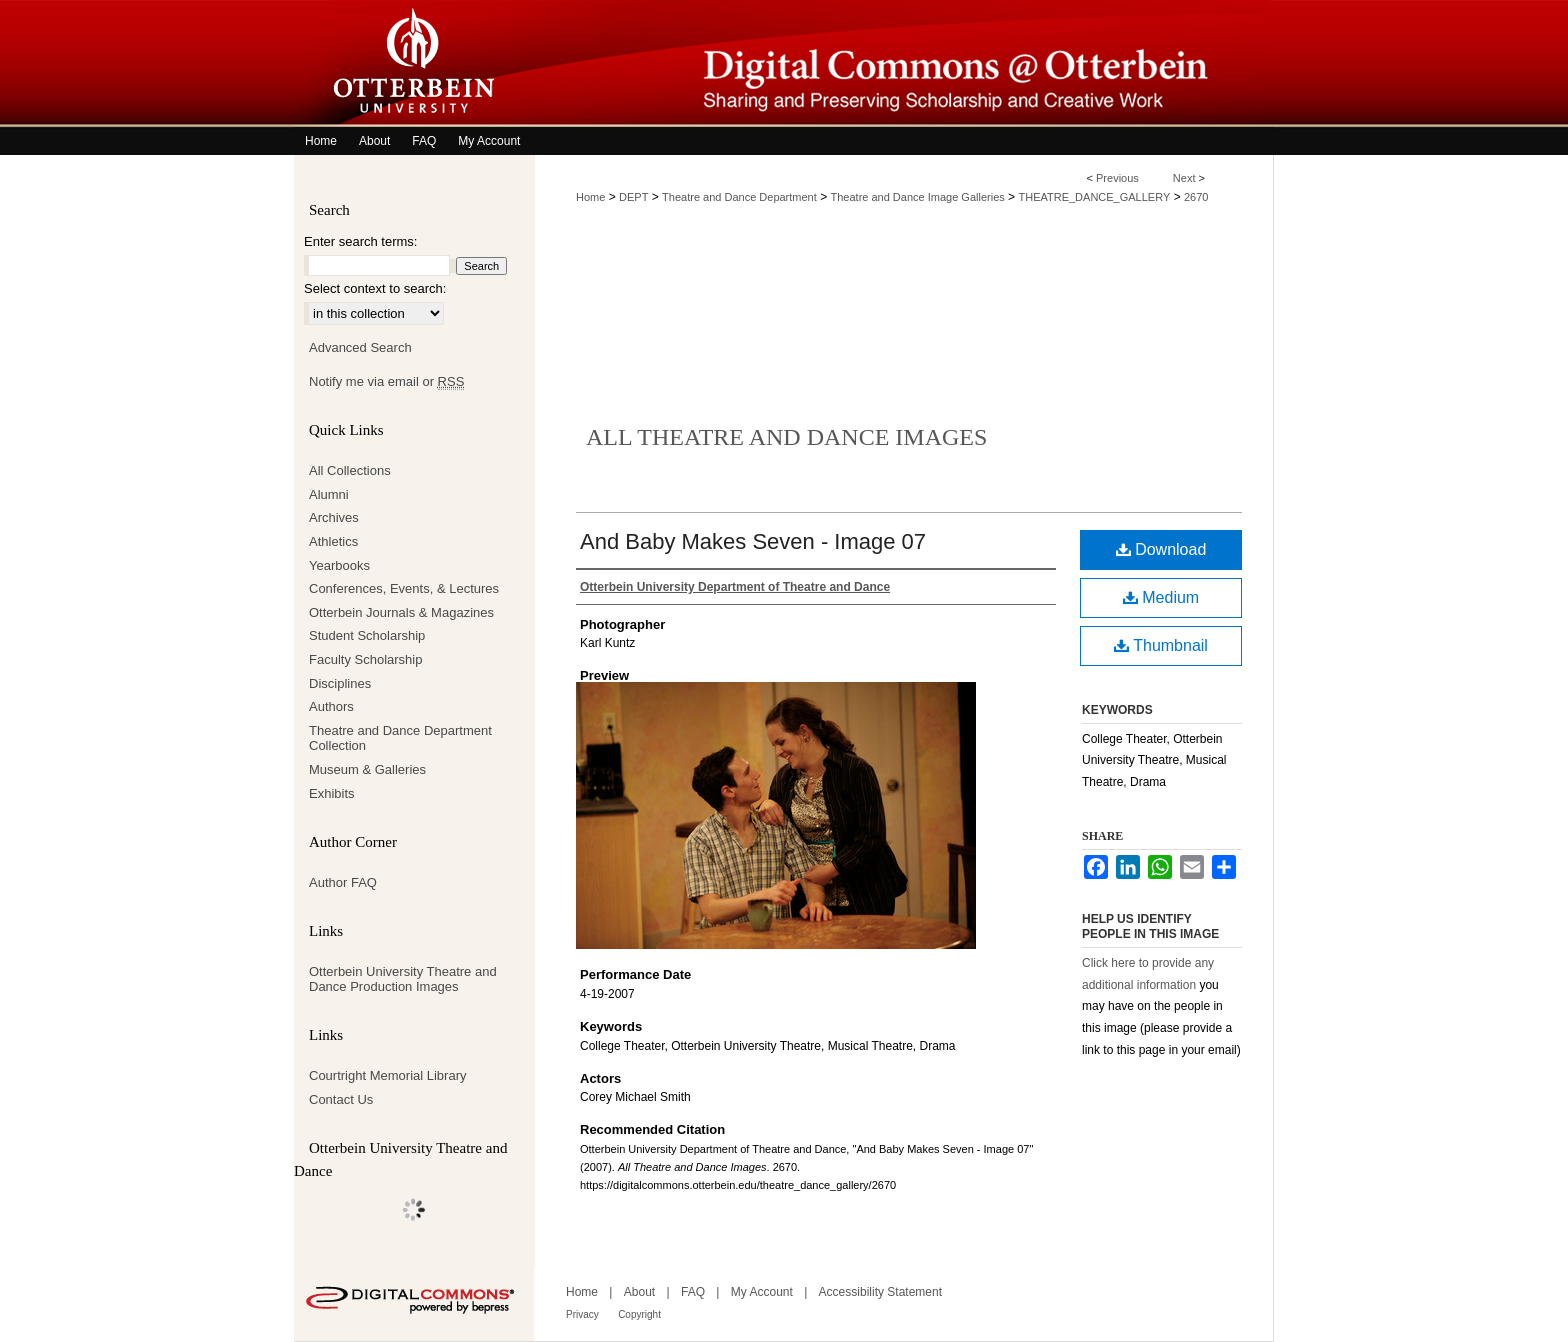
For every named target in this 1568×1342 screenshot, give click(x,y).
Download (1161, 549)
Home (590, 197)
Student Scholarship (367, 635)
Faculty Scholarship (365, 659)
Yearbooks (339, 565)
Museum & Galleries (367, 769)
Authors (331, 706)
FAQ (693, 1292)
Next (1184, 178)
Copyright (639, 1314)
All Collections (350, 470)
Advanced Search (360, 347)
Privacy (582, 1314)
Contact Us (341, 1099)
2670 (1196, 197)
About (639, 1292)
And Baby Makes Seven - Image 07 (753, 541)
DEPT (633, 197)
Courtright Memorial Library (388, 1075)
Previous (1117, 178)
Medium (1161, 597)
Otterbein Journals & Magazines (401, 612)
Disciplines (340, 683)
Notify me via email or (386, 382)
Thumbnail (1161, 645)
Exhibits (332, 793)
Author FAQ (343, 882)
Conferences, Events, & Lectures (404, 588)
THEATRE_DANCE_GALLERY (1094, 197)
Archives (334, 517)
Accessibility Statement (880, 1292)
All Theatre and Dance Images (786, 437)
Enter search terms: (360, 241)
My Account (762, 1292)
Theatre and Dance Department (739, 197)
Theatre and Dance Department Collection (400, 738)
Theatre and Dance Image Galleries (918, 197)
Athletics (333, 541)
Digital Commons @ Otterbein (904, 63)
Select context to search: (375, 288)
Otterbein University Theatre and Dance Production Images (403, 979)
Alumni (329, 494)
